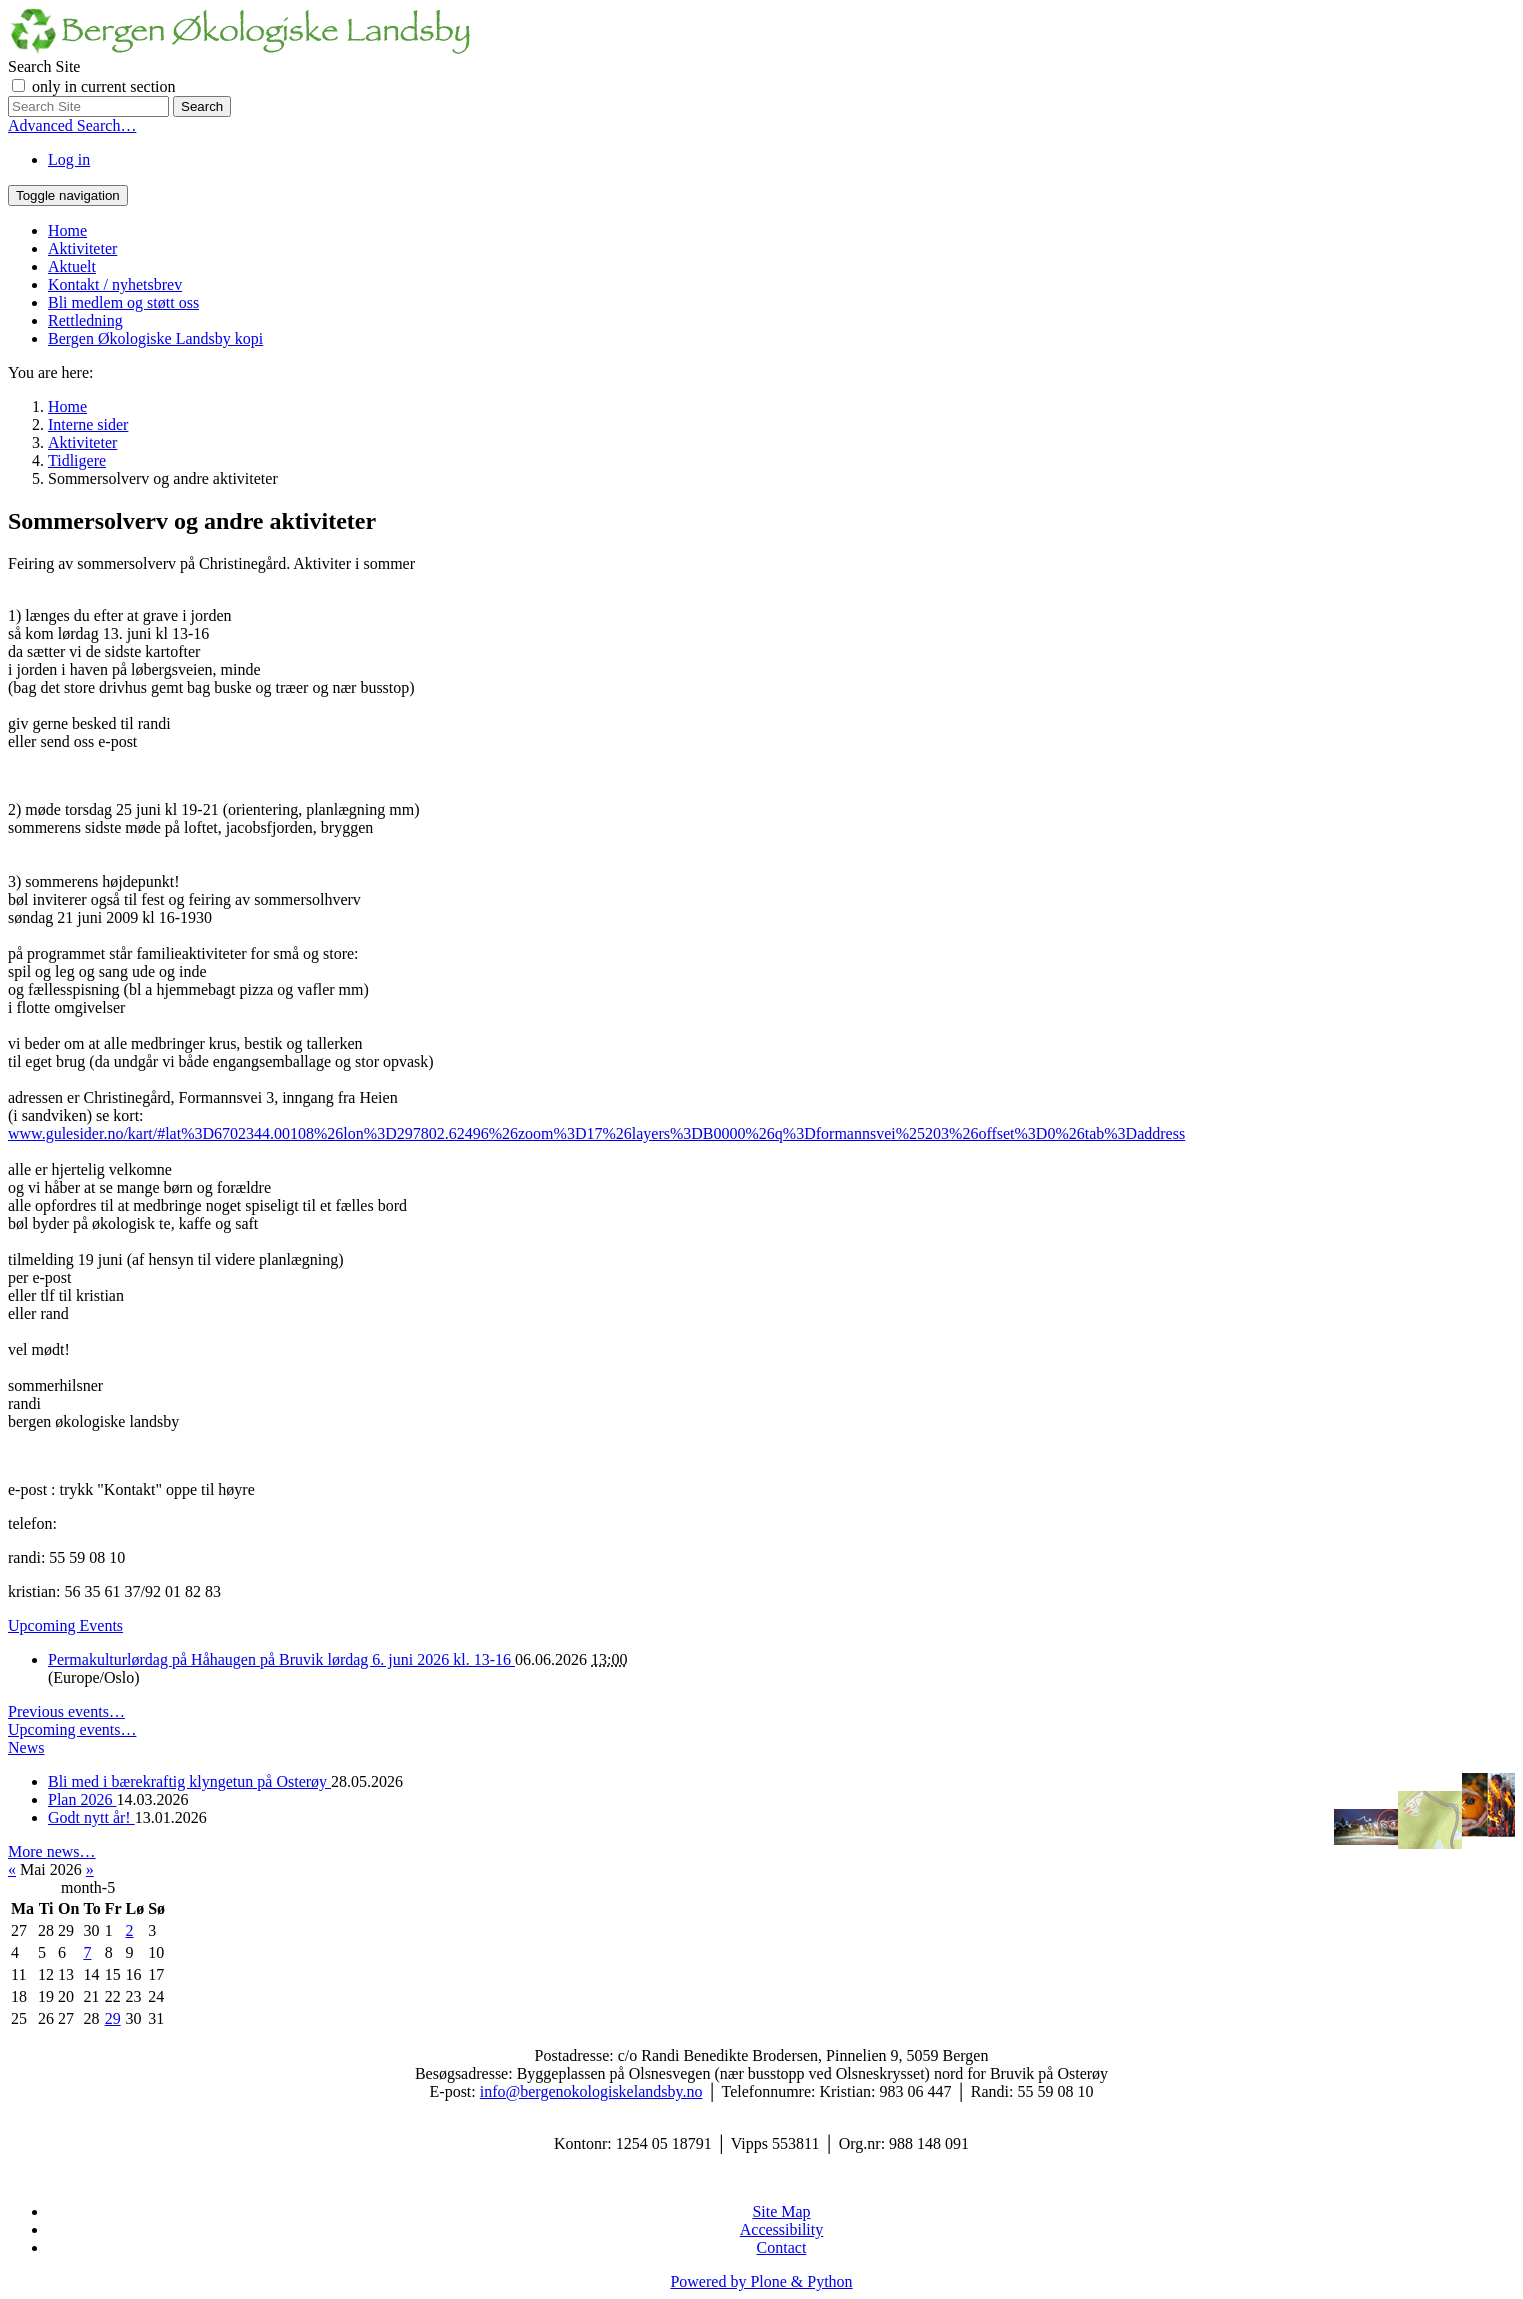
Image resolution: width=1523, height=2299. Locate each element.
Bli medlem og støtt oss (123, 302)
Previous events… (66, 1711)
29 (113, 2018)
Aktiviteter (82, 248)
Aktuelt (72, 266)
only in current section (104, 86)
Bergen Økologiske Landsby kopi (155, 338)
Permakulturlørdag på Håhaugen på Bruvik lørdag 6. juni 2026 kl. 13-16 (281, 1659)
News (26, 1747)
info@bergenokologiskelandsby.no (591, 2091)
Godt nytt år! (91, 1817)
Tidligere (77, 460)
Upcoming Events (65, 1625)
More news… (52, 1851)
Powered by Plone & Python (761, 2281)
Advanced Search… (72, 125)
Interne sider (88, 424)
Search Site (44, 66)
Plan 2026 (82, 1799)
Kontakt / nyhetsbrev (115, 284)
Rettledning (85, 320)
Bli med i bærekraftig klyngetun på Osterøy (189, 1781)
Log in (69, 159)
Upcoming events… (72, 1729)
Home (67, 230)
